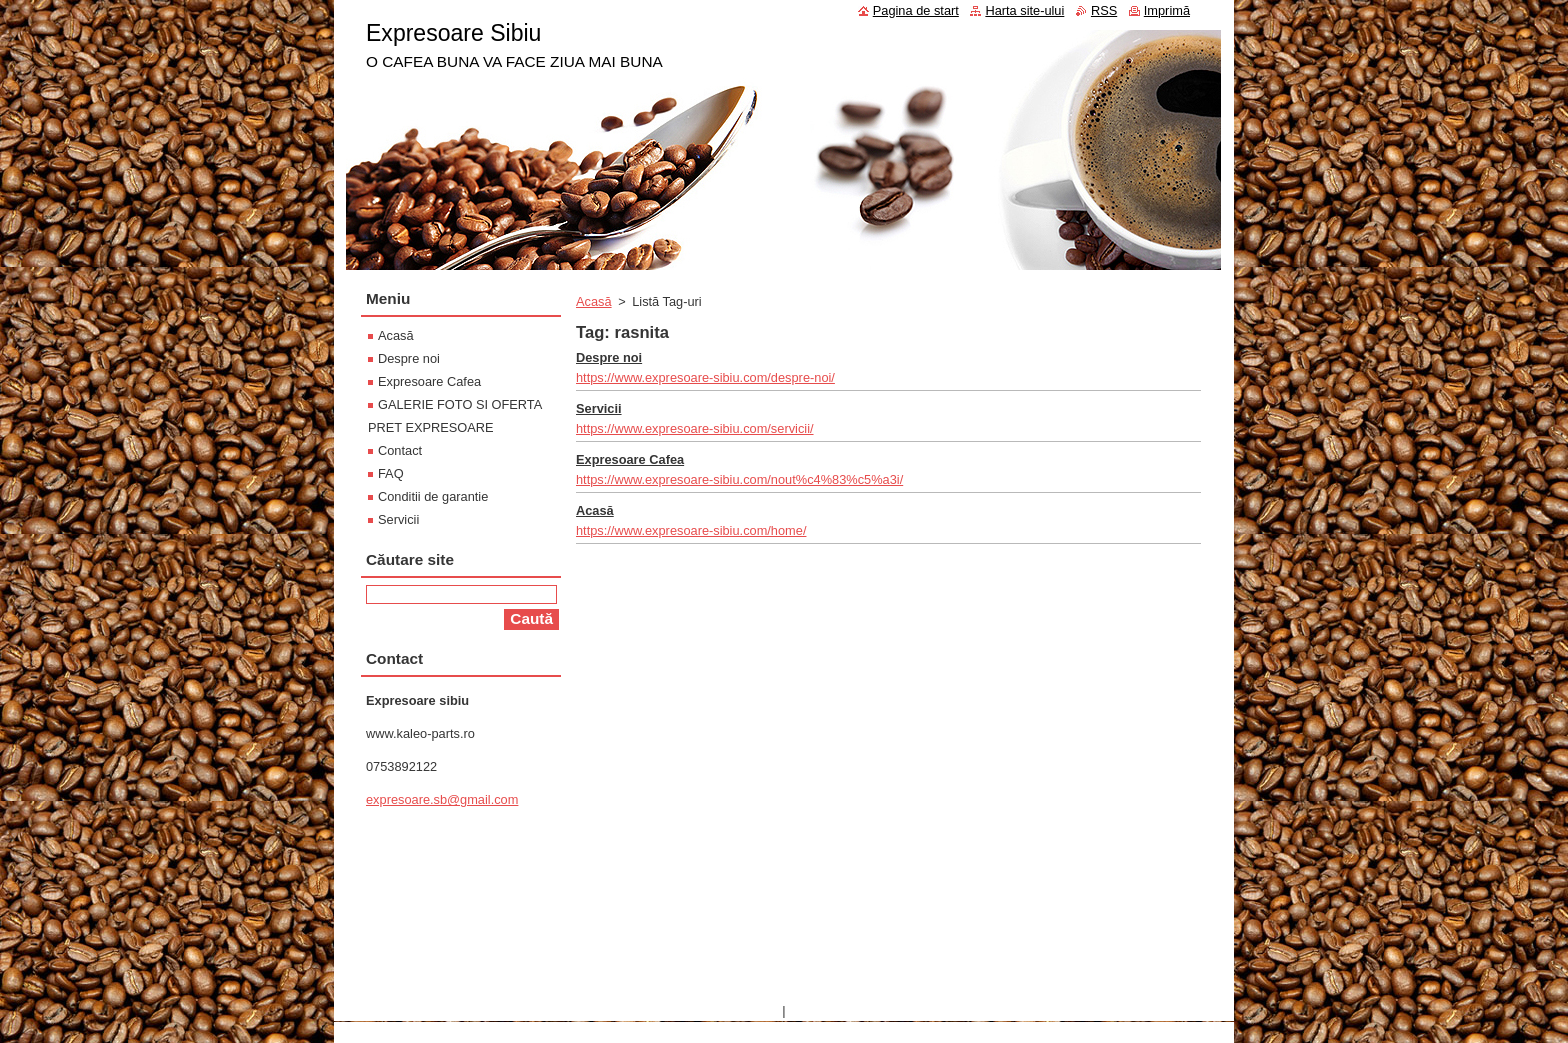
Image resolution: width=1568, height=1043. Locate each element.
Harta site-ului (1024, 10)
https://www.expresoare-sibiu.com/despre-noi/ (705, 377)
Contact (400, 450)
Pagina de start (916, 10)
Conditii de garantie (433, 496)
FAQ (391, 473)
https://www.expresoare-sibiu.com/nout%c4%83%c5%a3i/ (739, 479)
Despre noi (609, 357)
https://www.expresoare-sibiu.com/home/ (691, 530)
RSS (1104, 10)
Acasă (594, 301)
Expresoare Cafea (630, 459)
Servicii (599, 408)
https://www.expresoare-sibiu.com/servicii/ (695, 428)
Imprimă (1167, 10)
